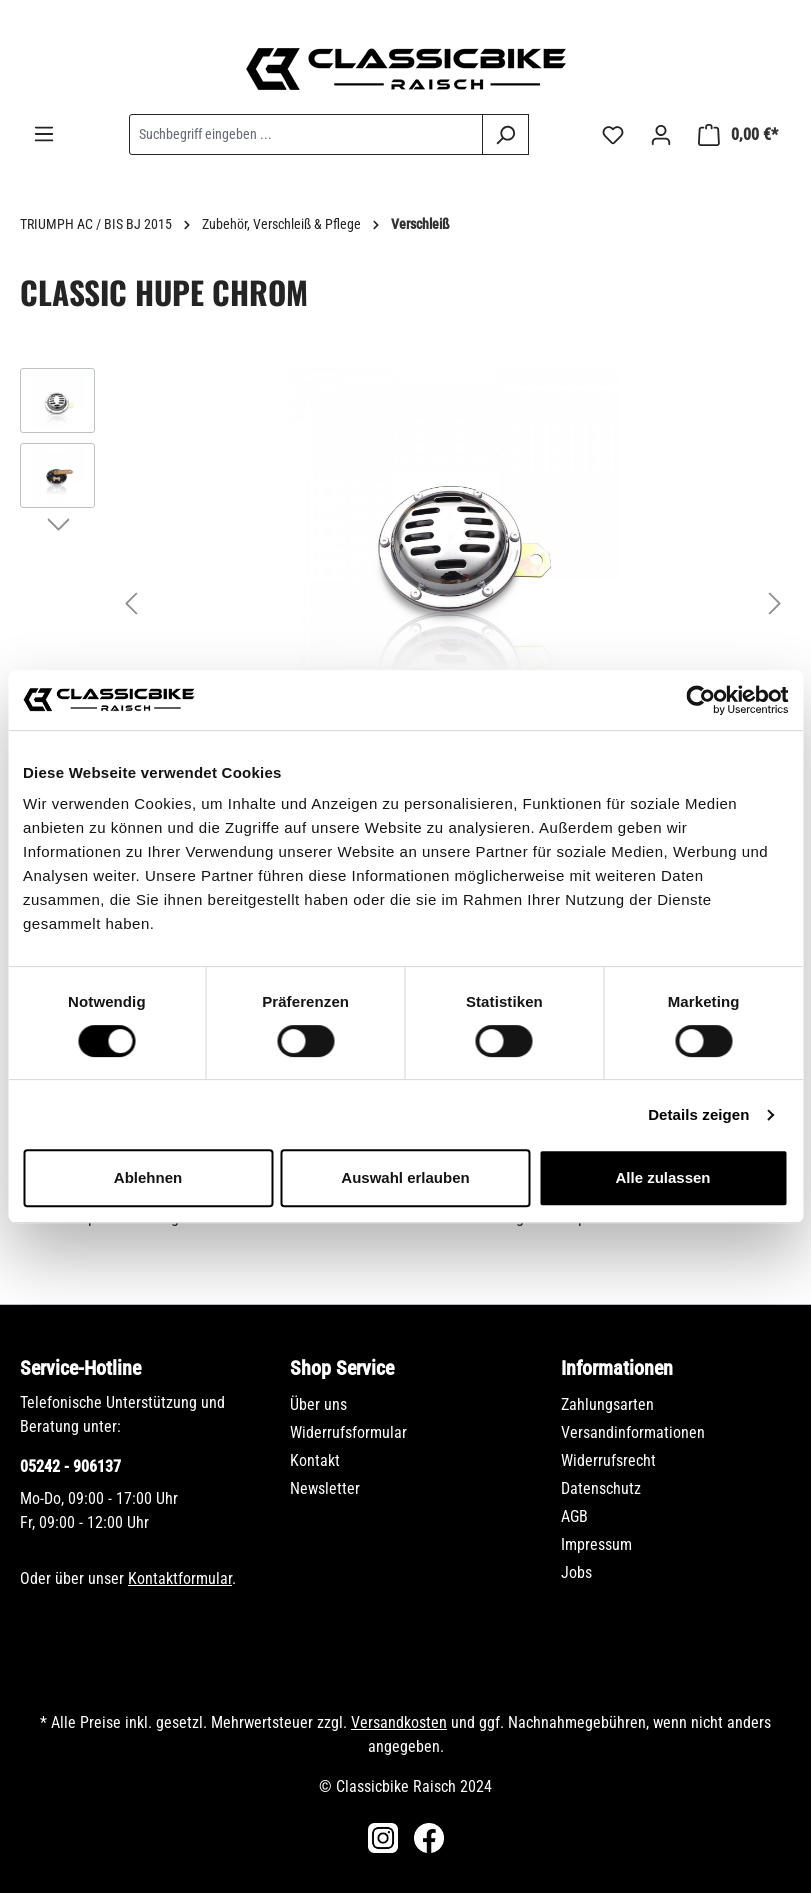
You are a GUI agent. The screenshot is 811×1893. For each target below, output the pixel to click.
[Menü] (44, 134)
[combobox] (306, 134)
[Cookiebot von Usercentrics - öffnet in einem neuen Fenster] (700, 700)
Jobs (576, 1572)
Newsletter (325, 1488)
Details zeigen (698, 1114)
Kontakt (315, 1460)
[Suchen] (505, 134)
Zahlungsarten (607, 1404)
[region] (405, 603)
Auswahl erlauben (405, 1177)
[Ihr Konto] (661, 135)
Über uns (318, 1404)
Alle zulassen (662, 1177)
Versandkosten (399, 1722)
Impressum (596, 1544)
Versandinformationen (633, 1432)
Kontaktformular (180, 1578)
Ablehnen (148, 1177)
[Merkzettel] (613, 135)
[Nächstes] (775, 603)
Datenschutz (601, 1488)
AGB (574, 1516)
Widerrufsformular (348, 1432)
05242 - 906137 (70, 1466)
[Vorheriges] (131, 603)
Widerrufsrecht (608, 1460)
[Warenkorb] (738, 135)
